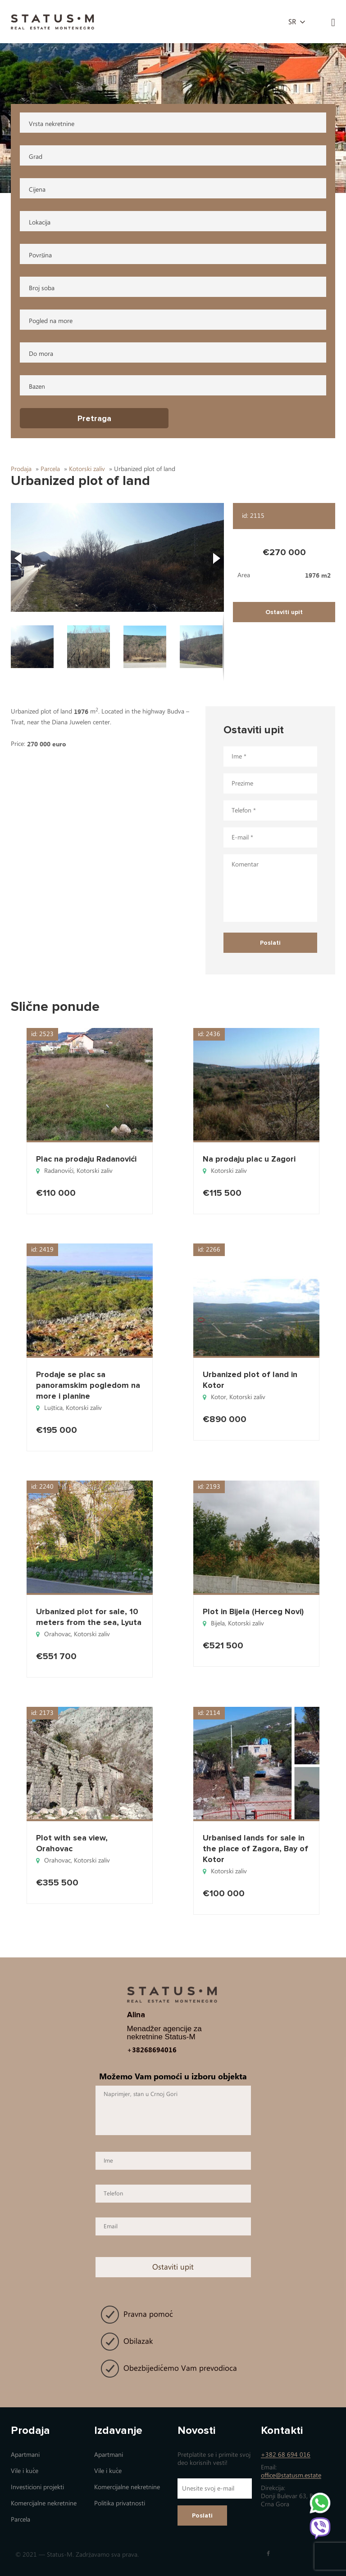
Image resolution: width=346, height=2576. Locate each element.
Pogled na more (51, 321)
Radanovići (58, 1171)
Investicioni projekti (37, 2487)
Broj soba (42, 288)
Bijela (218, 1623)
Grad (35, 157)
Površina (40, 255)
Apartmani (25, 2455)
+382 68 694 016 (285, 2455)
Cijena (37, 189)
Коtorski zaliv (95, 1171)
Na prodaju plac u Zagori (249, 1159)
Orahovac (57, 1634)
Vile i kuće (24, 2471)
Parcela (20, 2519)
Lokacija (39, 222)
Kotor (218, 1397)
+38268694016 (152, 2049)
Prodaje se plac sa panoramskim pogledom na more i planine (88, 1385)
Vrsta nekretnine (51, 124)
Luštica (53, 1408)
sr (292, 22)
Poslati (202, 2515)
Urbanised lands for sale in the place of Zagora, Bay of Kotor (255, 1848)
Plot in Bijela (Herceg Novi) (253, 1611)
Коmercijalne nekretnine (44, 2503)
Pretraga (94, 418)
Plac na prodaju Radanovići (86, 1159)
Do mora (41, 354)
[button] (118, 557)
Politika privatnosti (119, 2503)
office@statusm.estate (291, 2475)
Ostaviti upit (284, 612)
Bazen (37, 386)
